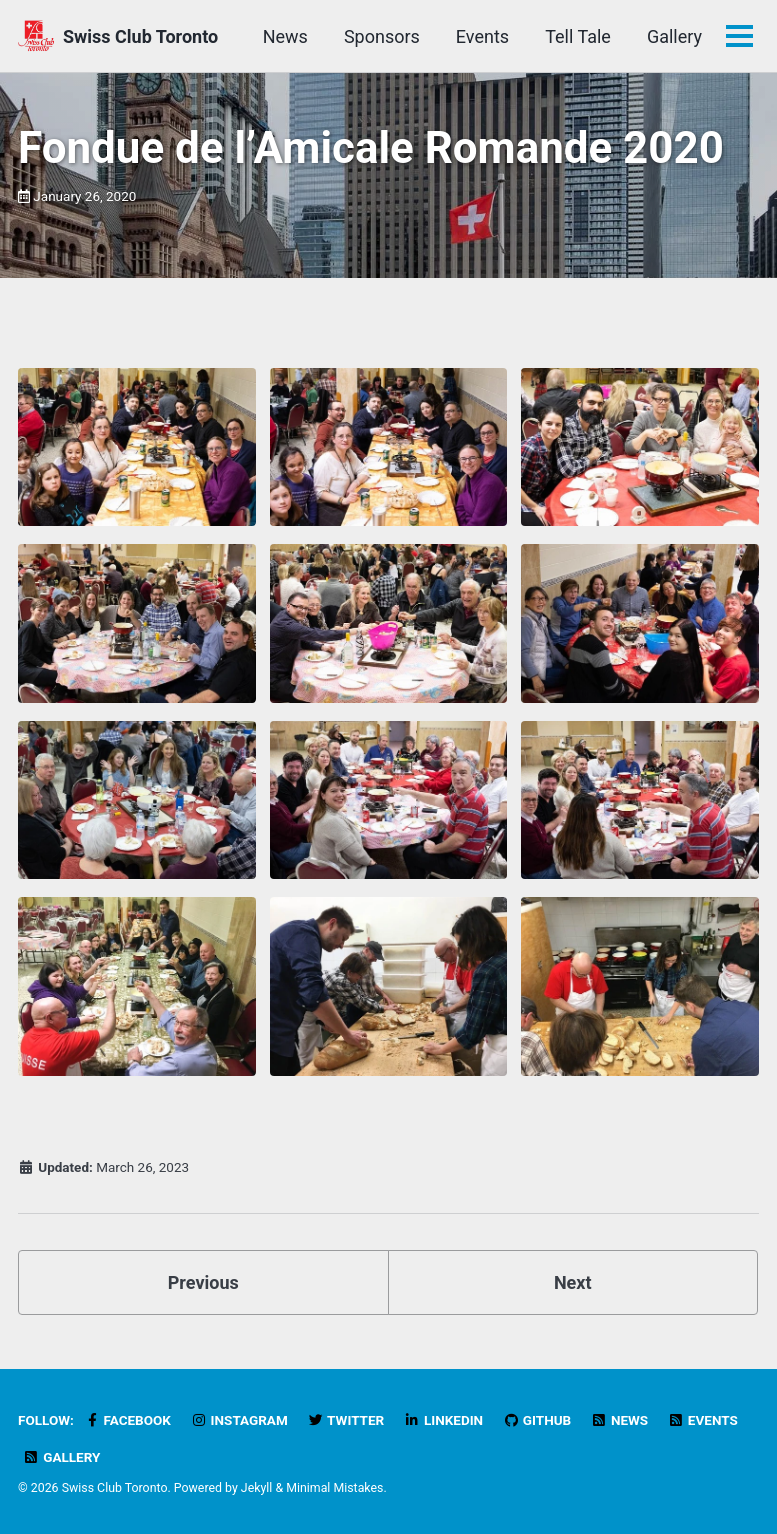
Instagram (238, 1420)
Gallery (674, 36)
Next (573, 1282)
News (285, 36)
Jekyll (257, 1488)
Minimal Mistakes (334, 1488)
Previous (203, 1282)
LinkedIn (443, 1420)
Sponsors (382, 36)
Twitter (345, 1420)
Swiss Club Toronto (140, 36)
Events (482, 36)
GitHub (537, 1420)
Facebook (127, 1420)
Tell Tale (578, 36)
